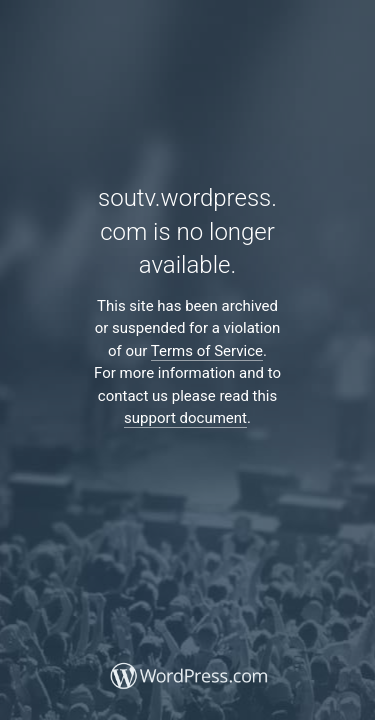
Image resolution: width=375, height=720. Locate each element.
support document (185, 418)
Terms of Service (207, 351)
